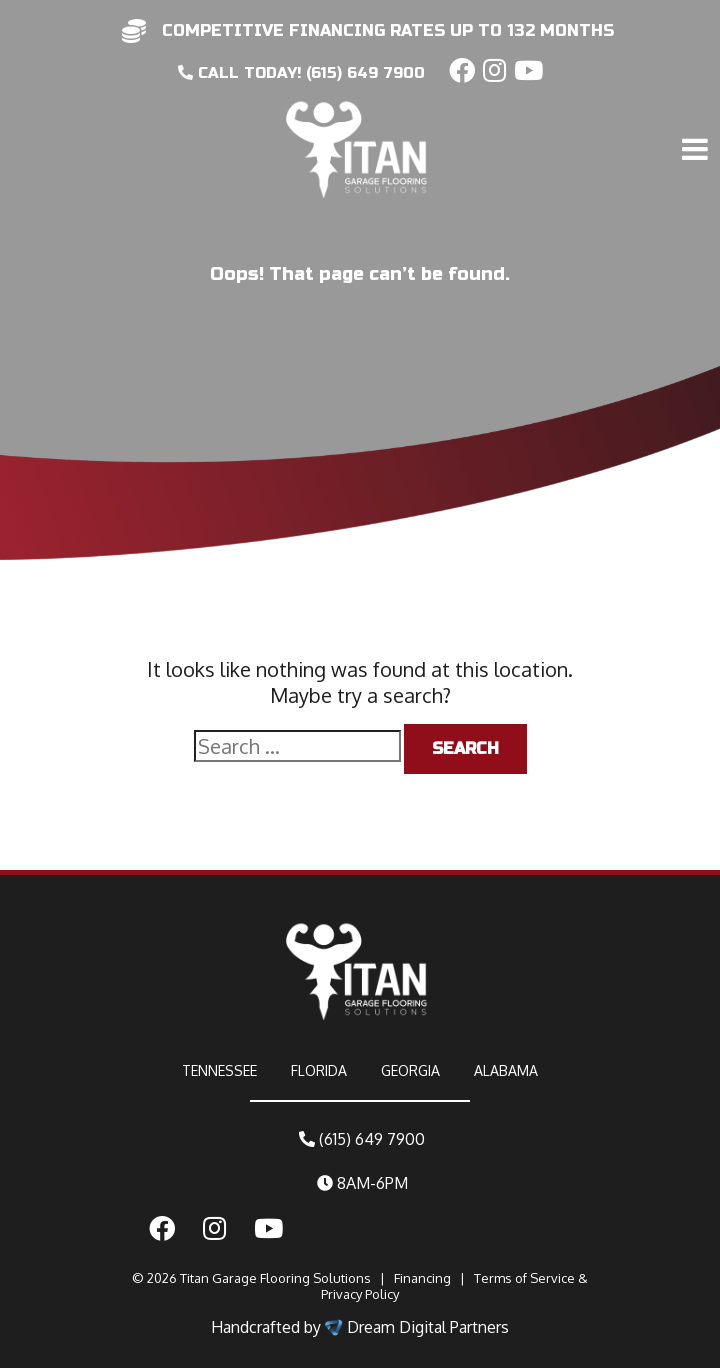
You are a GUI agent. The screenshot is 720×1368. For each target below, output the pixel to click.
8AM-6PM (362, 1183)
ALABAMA (506, 1070)
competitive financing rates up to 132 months (388, 30)
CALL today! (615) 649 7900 (301, 73)
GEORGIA (410, 1070)
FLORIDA (319, 1070)
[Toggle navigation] (698, 107)
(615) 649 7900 (362, 1139)
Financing (422, 1278)
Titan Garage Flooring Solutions (275, 1278)
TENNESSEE (219, 1070)
